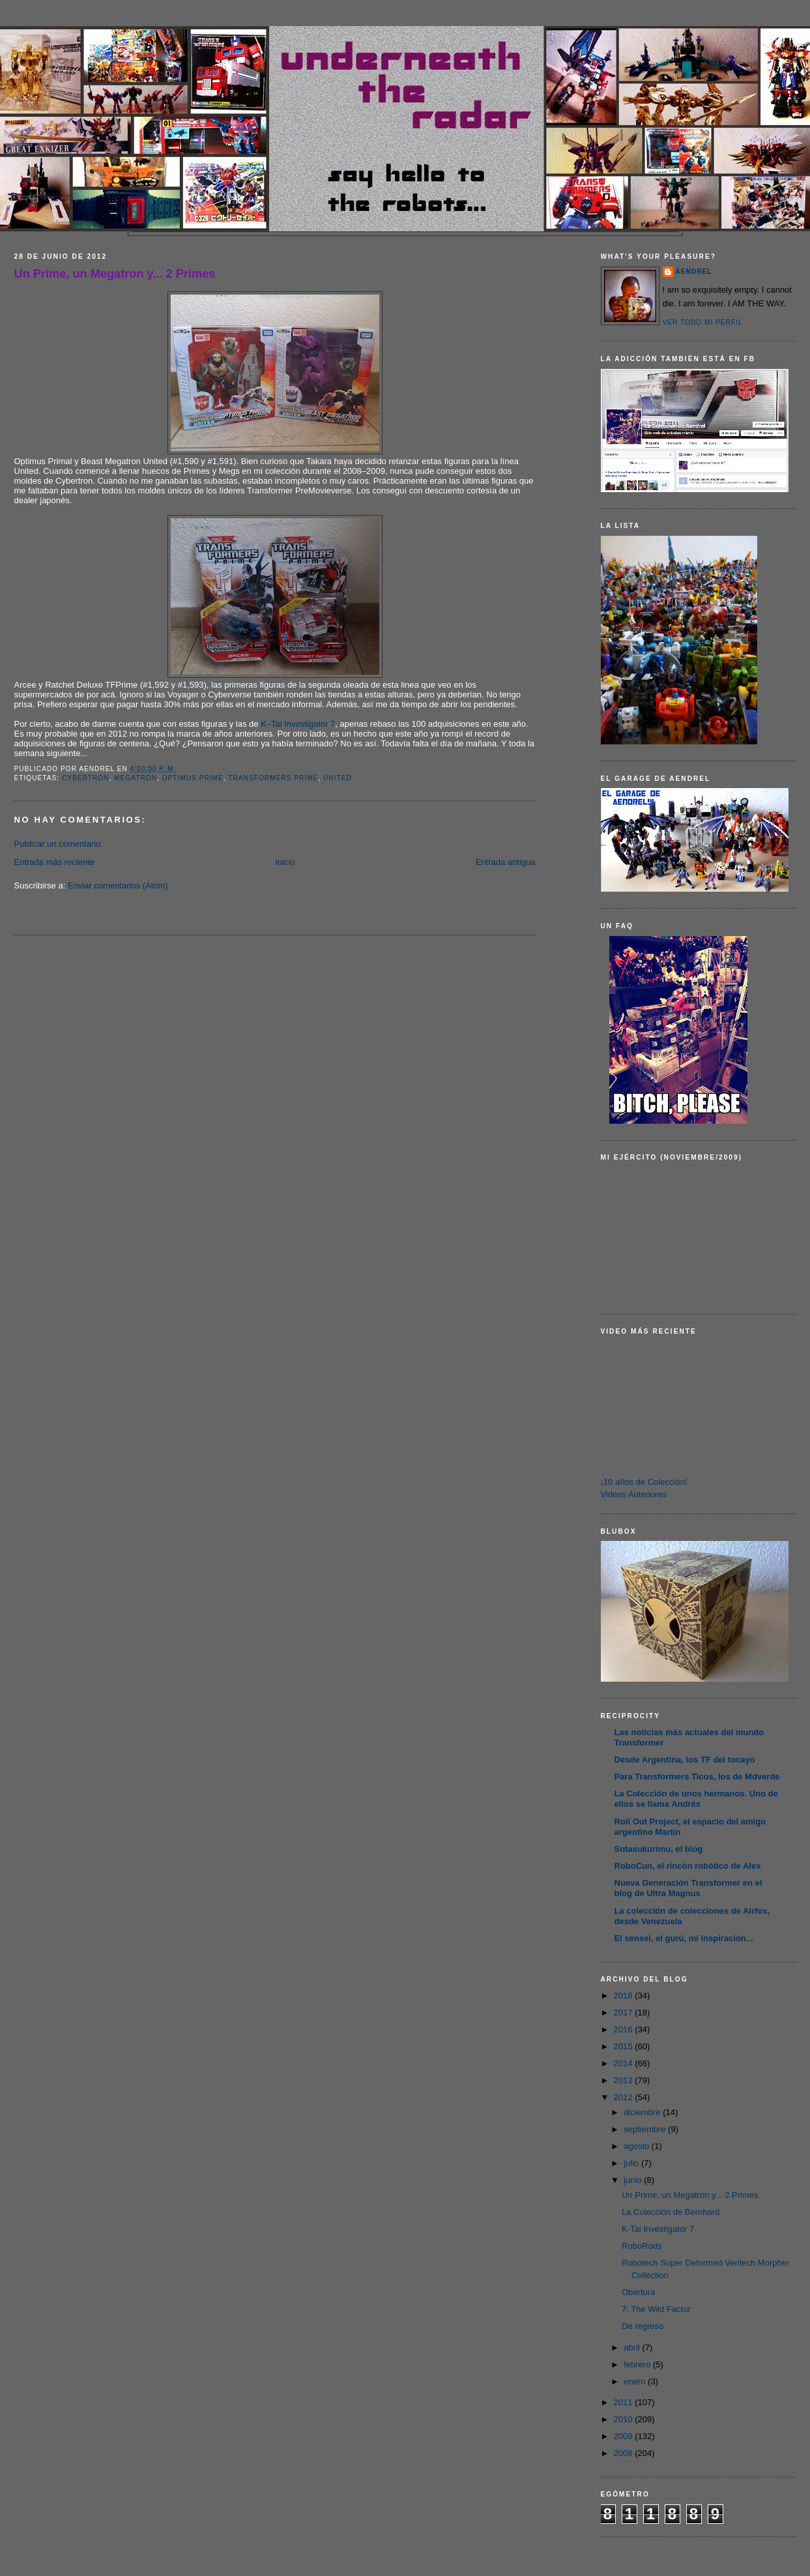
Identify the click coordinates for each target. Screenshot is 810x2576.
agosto (638, 2146)
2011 (624, 2402)
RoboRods (641, 2246)
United (337, 778)
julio (632, 2163)
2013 (624, 2080)
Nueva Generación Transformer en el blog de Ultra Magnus (688, 1888)
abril (633, 2347)
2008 (624, 2453)
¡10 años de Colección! (644, 1482)
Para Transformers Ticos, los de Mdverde (697, 1776)
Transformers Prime (273, 778)
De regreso (642, 2326)
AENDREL (694, 271)
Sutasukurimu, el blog (659, 1849)
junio (634, 2180)
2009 (624, 2436)
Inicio (285, 862)
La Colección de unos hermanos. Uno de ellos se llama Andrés (696, 1799)
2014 (624, 2063)
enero (636, 2381)
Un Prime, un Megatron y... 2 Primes (115, 273)
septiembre (646, 2129)
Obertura (638, 2292)
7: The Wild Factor (656, 2309)
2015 (624, 2046)
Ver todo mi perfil (703, 322)
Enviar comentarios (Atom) (118, 885)
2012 (624, 2097)
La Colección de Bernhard (670, 2212)
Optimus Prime (193, 778)
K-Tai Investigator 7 (658, 2229)
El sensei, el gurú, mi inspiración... (684, 1938)
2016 (624, 2029)
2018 (624, 1995)
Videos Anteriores (634, 1494)
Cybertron (85, 778)
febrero (638, 2364)
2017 (624, 2012)
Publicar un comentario (57, 844)
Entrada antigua (506, 862)
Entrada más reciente (54, 862)
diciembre (643, 2112)
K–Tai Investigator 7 (298, 724)
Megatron (135, 778)
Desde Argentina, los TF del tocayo (685, 1759)
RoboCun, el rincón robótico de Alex (688, 1866)
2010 (624, 2419)
